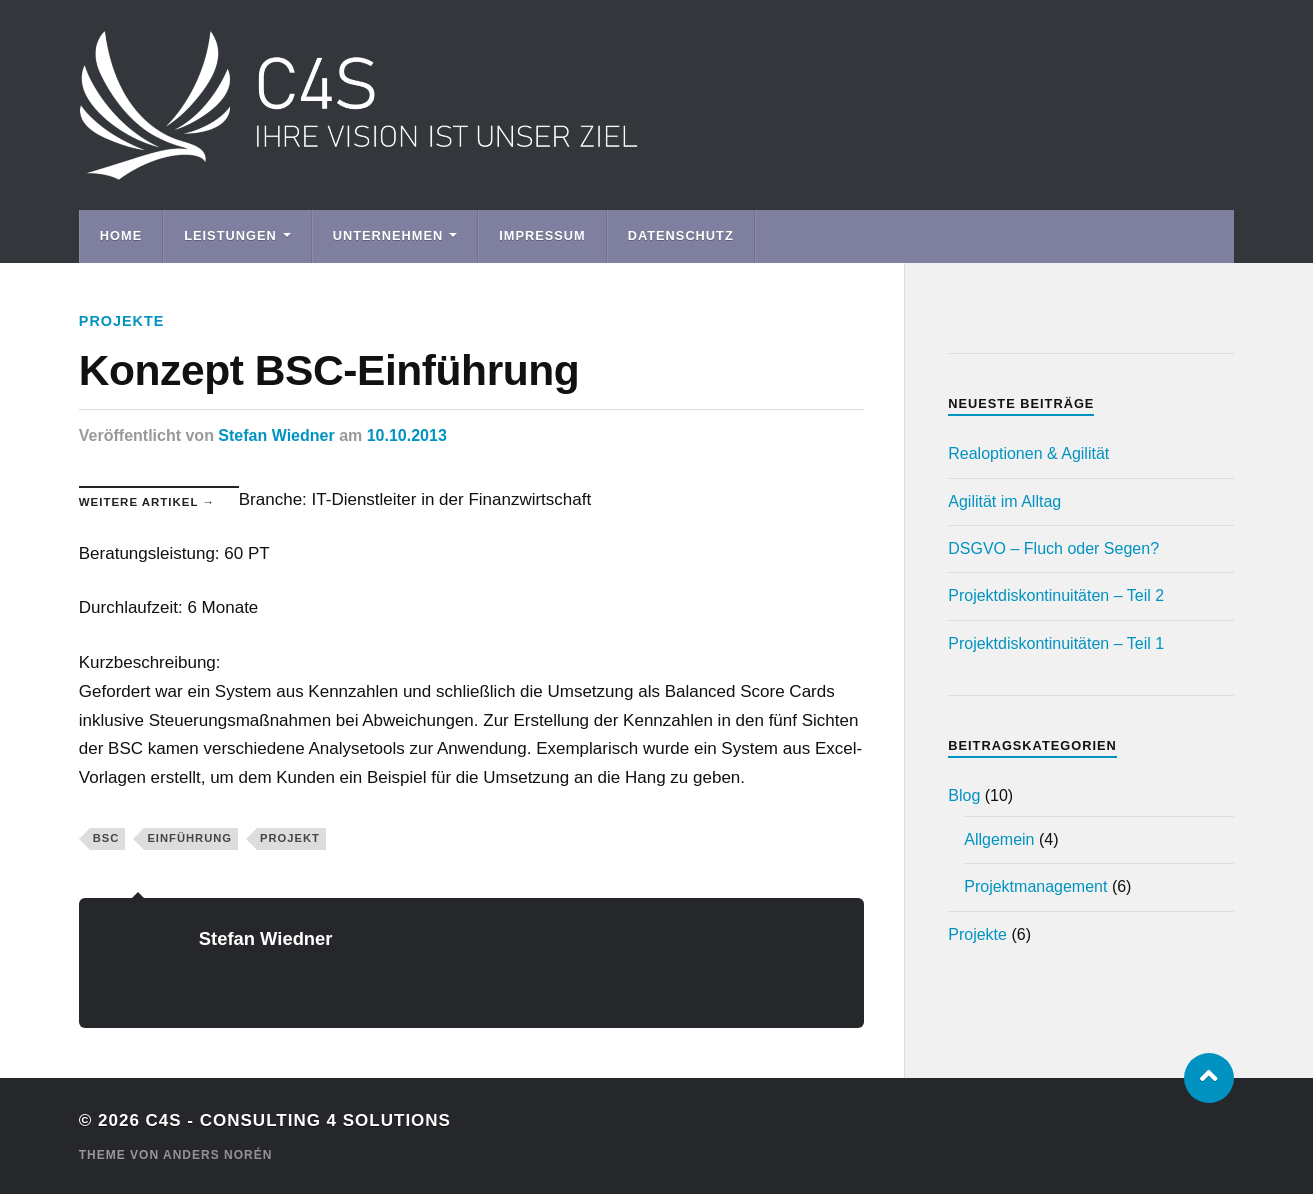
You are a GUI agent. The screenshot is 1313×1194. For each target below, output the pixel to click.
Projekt (290, 838)
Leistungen (230, 235)
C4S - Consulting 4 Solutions (298, 1120)
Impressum (542, 235)
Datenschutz (681, 235)
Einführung (189, 838)
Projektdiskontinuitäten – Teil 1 (1056, 643)
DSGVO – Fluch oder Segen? (1053, 548)
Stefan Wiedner (276, 435)
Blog (964, 795)
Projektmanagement (1035, 886)
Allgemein (999, 839)
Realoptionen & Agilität (1028, 453)
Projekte (122, 321)
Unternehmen (388, 235)
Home (121, 235)
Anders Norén (217, 1155)
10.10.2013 (407, 435)
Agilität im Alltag (1004, 501)
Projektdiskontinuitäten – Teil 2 (1056, 595)
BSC (106, 838)
